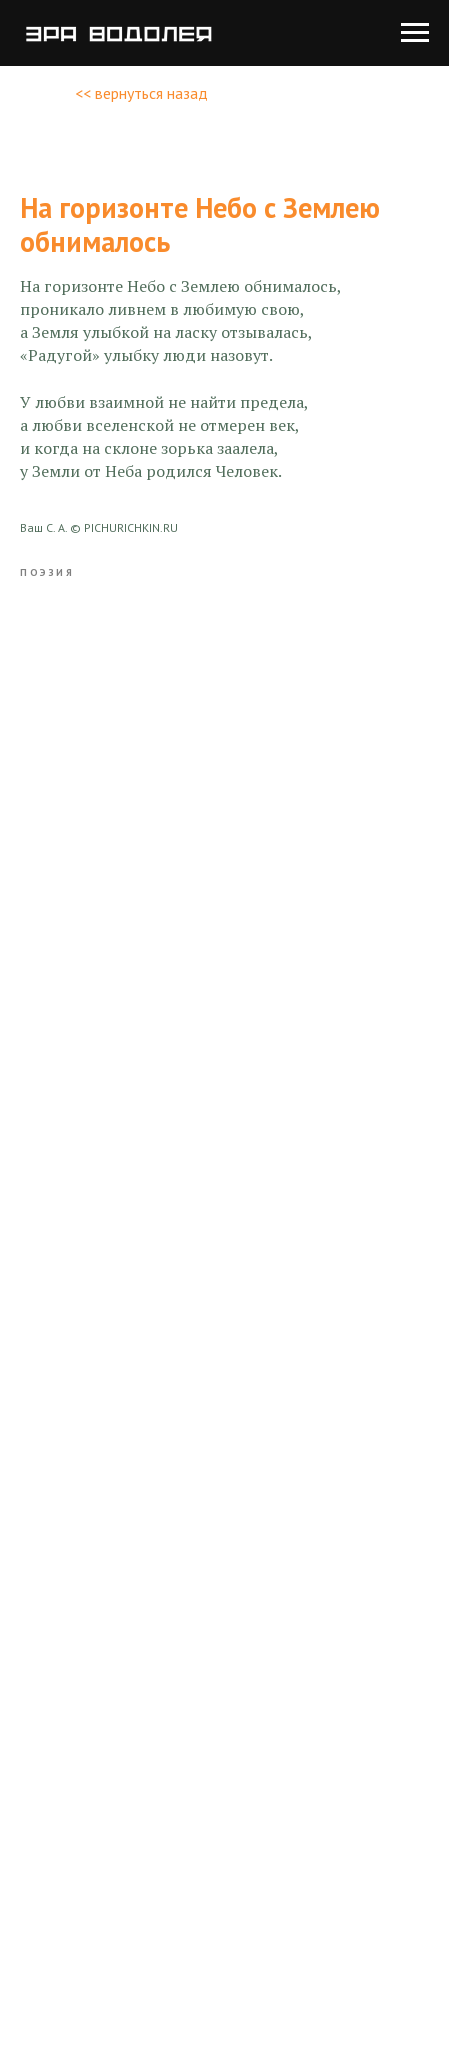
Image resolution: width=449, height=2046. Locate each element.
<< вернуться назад (141, 93)
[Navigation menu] (415, 33)
